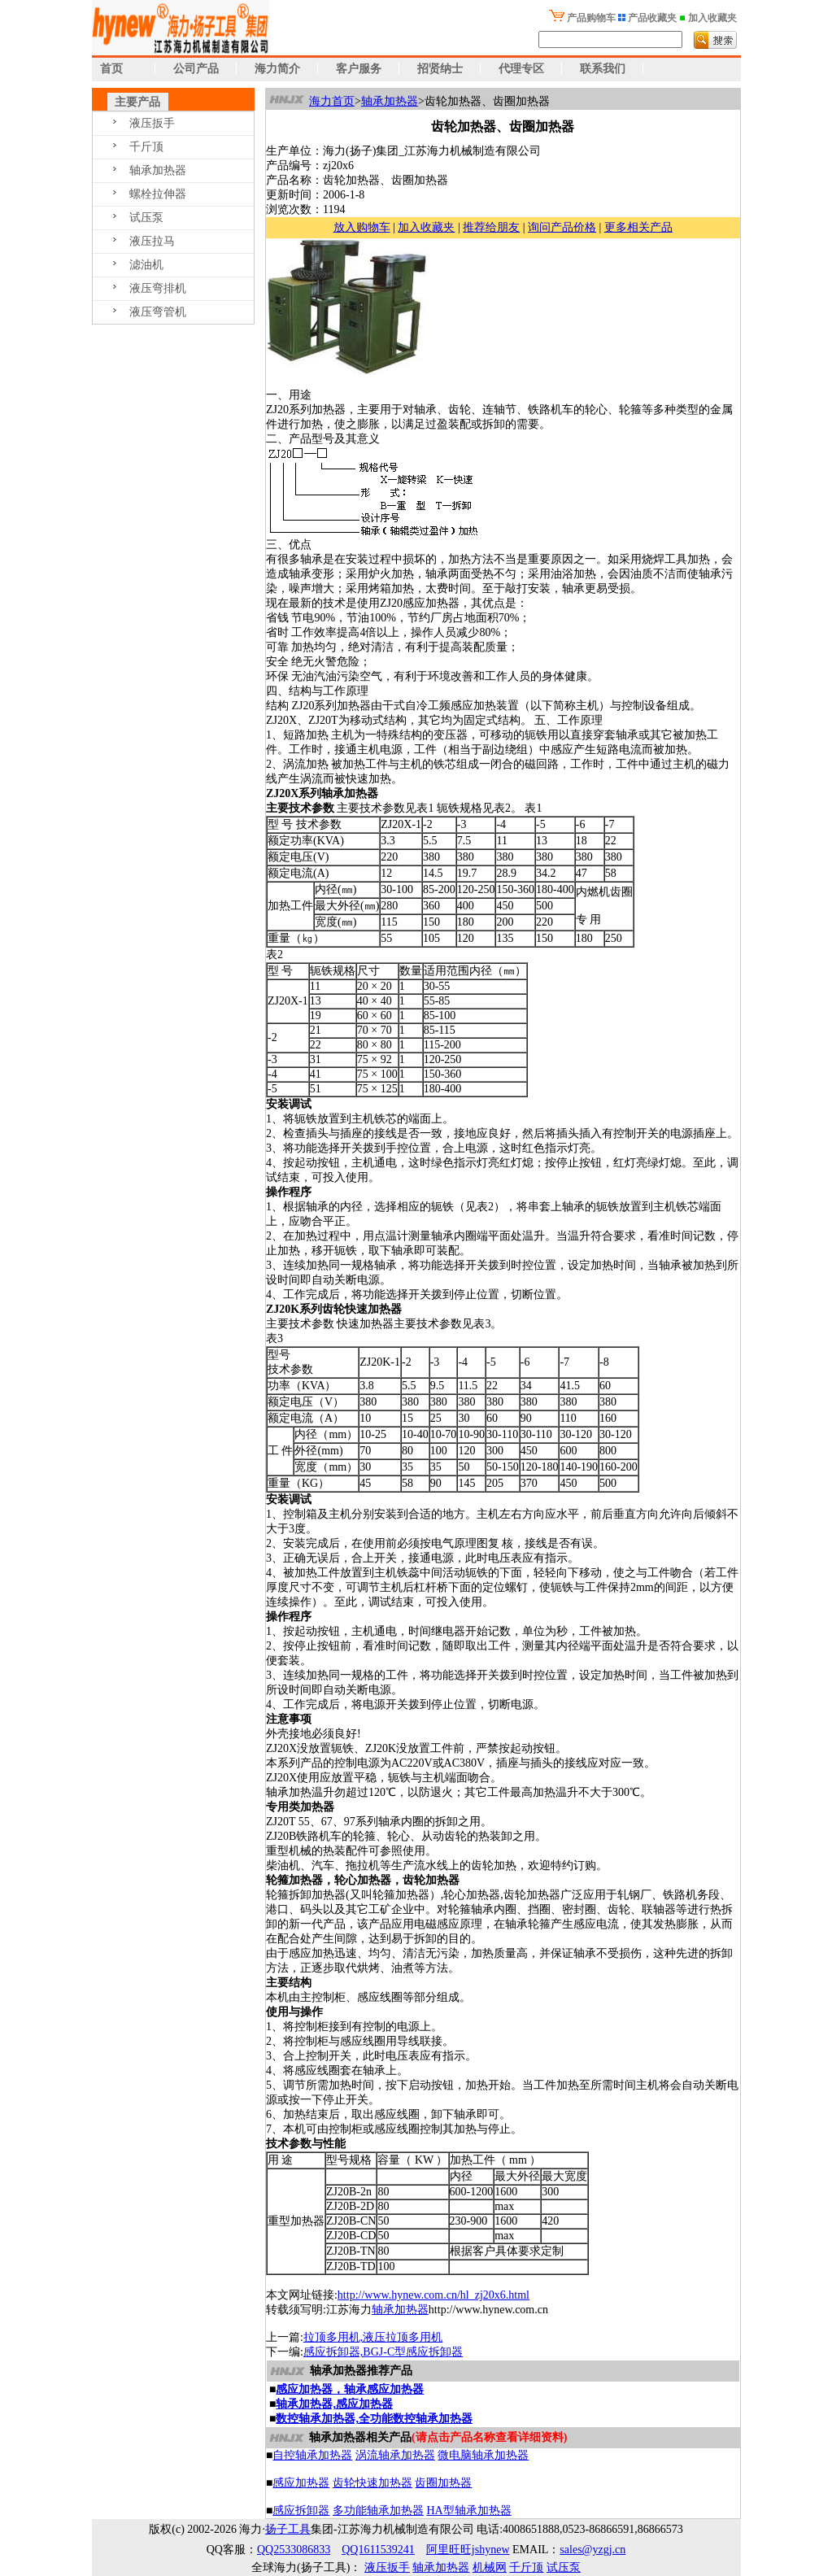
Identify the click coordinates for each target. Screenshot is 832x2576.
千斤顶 (146, 147)
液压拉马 (152, 241)
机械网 (490, 2567)
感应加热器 (300, 2483)
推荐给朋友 (491, 227)
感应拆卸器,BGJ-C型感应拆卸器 (383, 2352)
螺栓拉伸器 (157, 194)
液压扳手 (152, 123)
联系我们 (602, 69)
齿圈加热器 (443, 2483)
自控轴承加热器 (312, 2455)
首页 (108, 69)
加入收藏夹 (426, 227)
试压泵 (146, 217)
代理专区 (521, 69)
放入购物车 (361, 227)
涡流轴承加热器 (395, 2455)
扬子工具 (288, 2529)
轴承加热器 (157, 170)
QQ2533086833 (293, 2549)
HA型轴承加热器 (468, 2510)
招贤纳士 (440, 69)
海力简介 (277, 69)
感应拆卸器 (300, 2510)
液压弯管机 (157, 312)
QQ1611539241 (378, 2549)
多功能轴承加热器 (378, 2510)
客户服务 (358, 69)
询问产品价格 (562, 227)
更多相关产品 (638, 227)
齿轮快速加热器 (372, 2483)
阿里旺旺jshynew (468, 2549)
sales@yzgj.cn (592, 2549)
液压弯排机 (157, 288)
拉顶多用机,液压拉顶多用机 (373, 2337)
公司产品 (196, 69)
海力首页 (332, 101)
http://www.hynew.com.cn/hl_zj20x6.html (433, 2295)
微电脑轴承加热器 (483, 2455)
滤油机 (146, 265)
